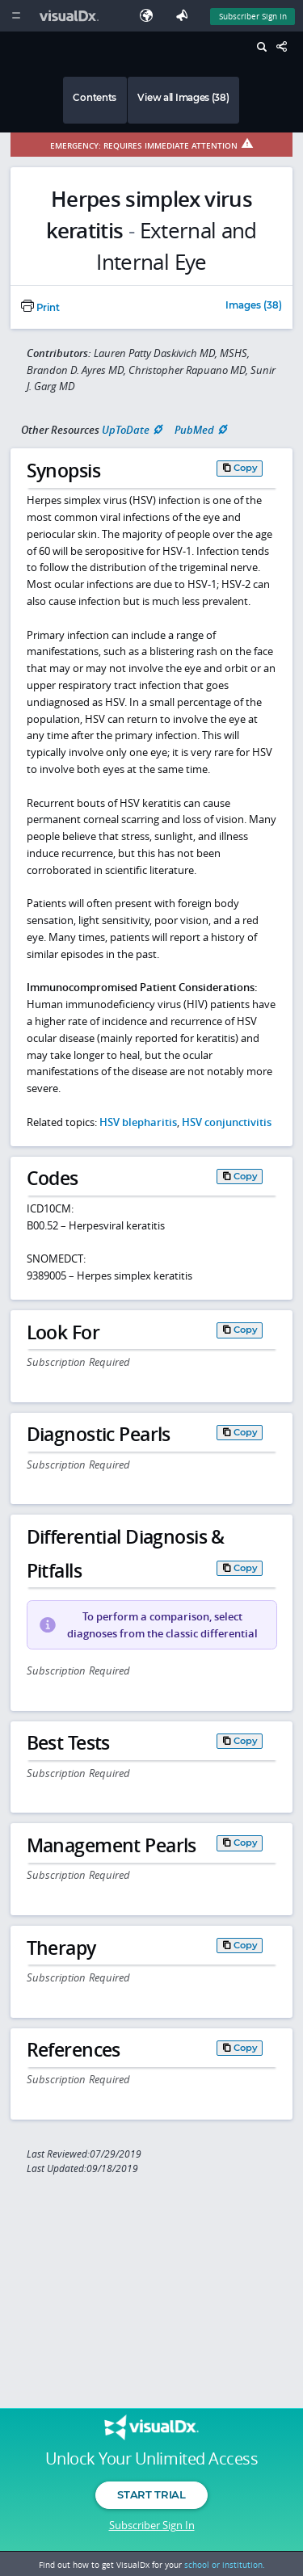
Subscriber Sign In (152, 2525)
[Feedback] (185, 16)
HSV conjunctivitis (226, 1122)
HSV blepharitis (138, 1122)
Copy (246, 467)
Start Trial (151, 2494)
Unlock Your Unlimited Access (151, 2458)
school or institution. (224, 2564)
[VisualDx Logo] (71, 16)
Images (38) (253, 306)
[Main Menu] (16, 16)
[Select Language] (150, 16)
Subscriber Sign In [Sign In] (253, 16)
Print (40, 307)
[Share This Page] (286, 47)
